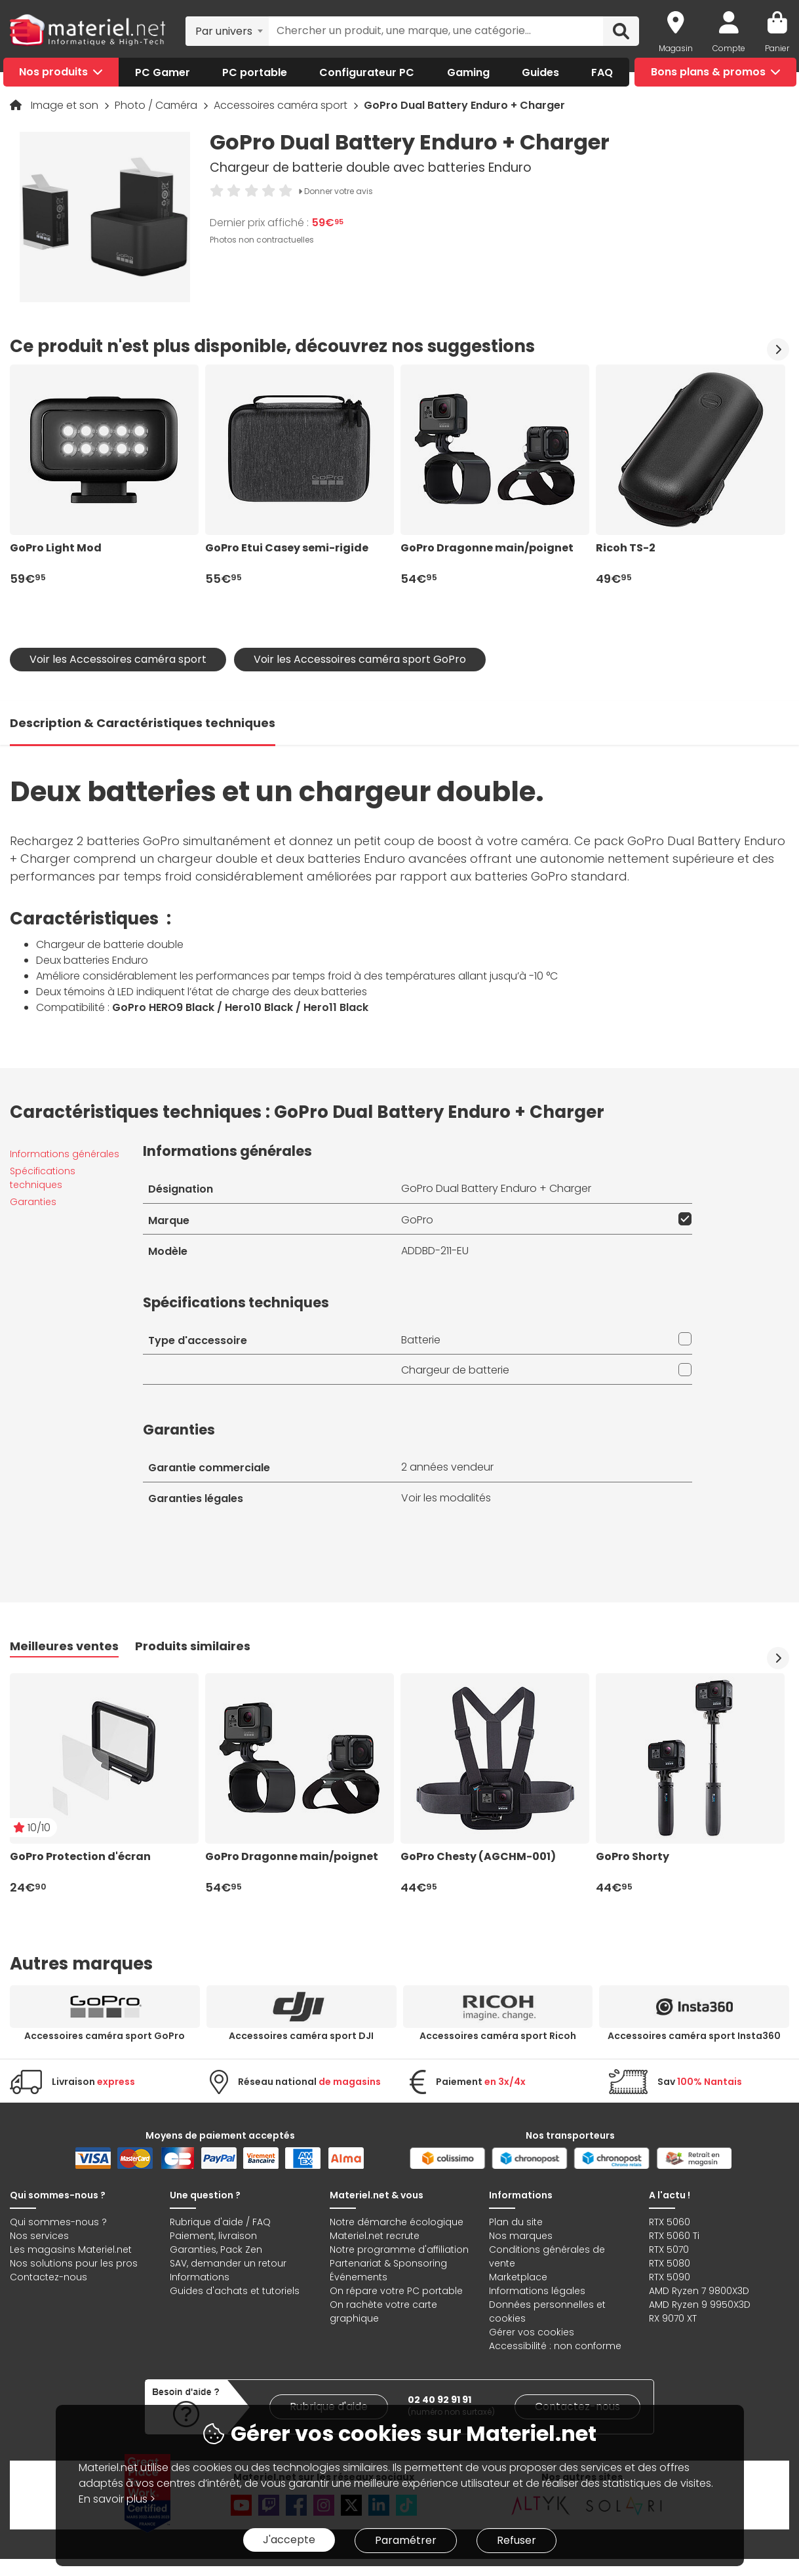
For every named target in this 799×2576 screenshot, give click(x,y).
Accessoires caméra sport (282, 105)
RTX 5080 (669, 2263)
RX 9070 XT (673, 2318)
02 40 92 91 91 (439, 2399)
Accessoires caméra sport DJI (301, 2035)
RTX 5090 (669, 2277)
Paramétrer (406, 2540)
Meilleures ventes (64, 1646)
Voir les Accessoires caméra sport (117, 659)
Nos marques (521, 2235)
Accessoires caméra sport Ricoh (497, 2035)
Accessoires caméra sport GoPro (104, 2035)
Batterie (420, 1339)
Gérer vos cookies (531, 2332)
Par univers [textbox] (223, 31)
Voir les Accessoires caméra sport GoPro (360, 659)
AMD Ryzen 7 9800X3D (699, 2290)
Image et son (66, 105)
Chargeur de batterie (455, 1369)
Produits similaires (192, 1646)
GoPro (417, 1219)
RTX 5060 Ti (674, 2235)
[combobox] (227, 30)
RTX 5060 (669, 2222)
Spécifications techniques (42, 1177)
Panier (777, 48)
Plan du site (516, 2222)
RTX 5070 (669, 2249)
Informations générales (64, 1153)
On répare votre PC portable (396, 2290)
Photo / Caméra (157, 105)
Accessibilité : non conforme (555, 2345)
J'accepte (289, 2539)
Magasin (676, 48)
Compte (728, 48)
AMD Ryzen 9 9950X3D (699, 2304)
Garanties (33, 1201)
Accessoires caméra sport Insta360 (694, 2035)
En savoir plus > (117, 2499)
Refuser (516, 2540)
